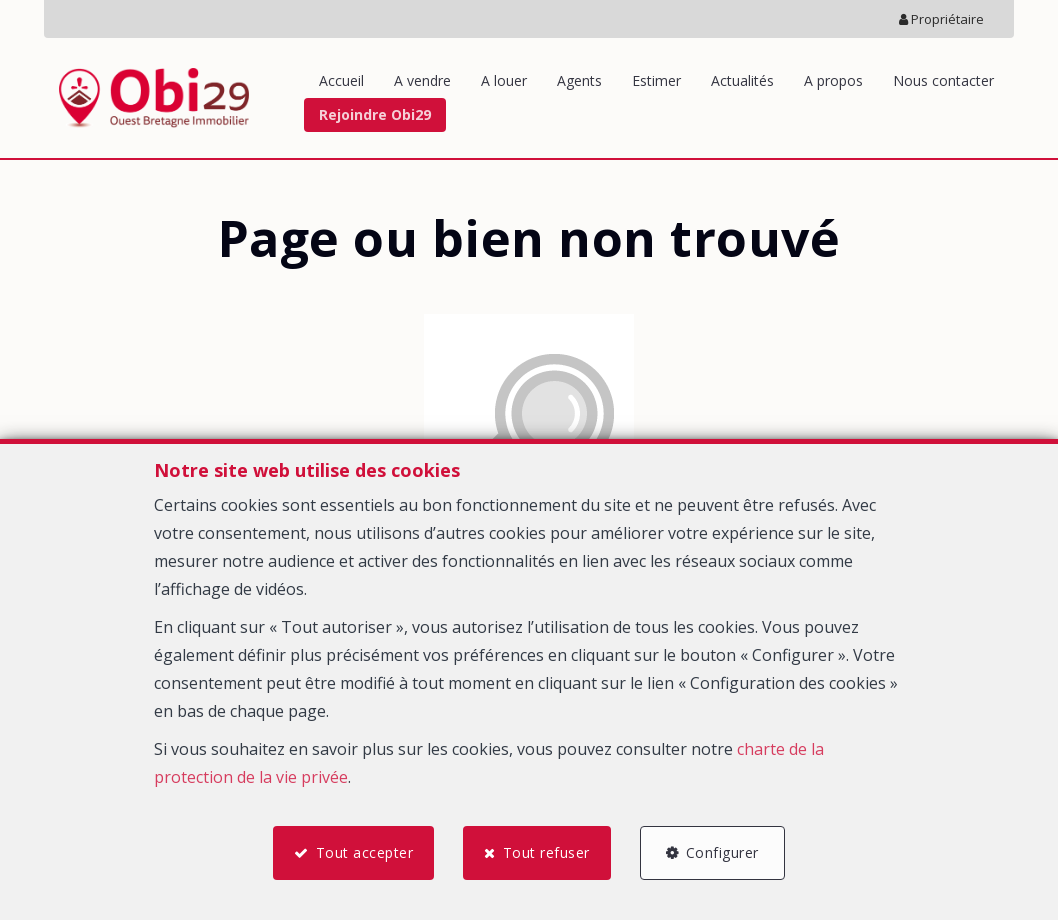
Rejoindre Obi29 (375, 114)
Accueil (341, 80)
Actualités (742, 80)
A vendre (422, 80)
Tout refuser (546, 852)
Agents (579, 80)
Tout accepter (364, 852)
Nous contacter (943, 80)
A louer (504, 80)
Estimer (656, 80)
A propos (833, 80)
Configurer (723, 852)
